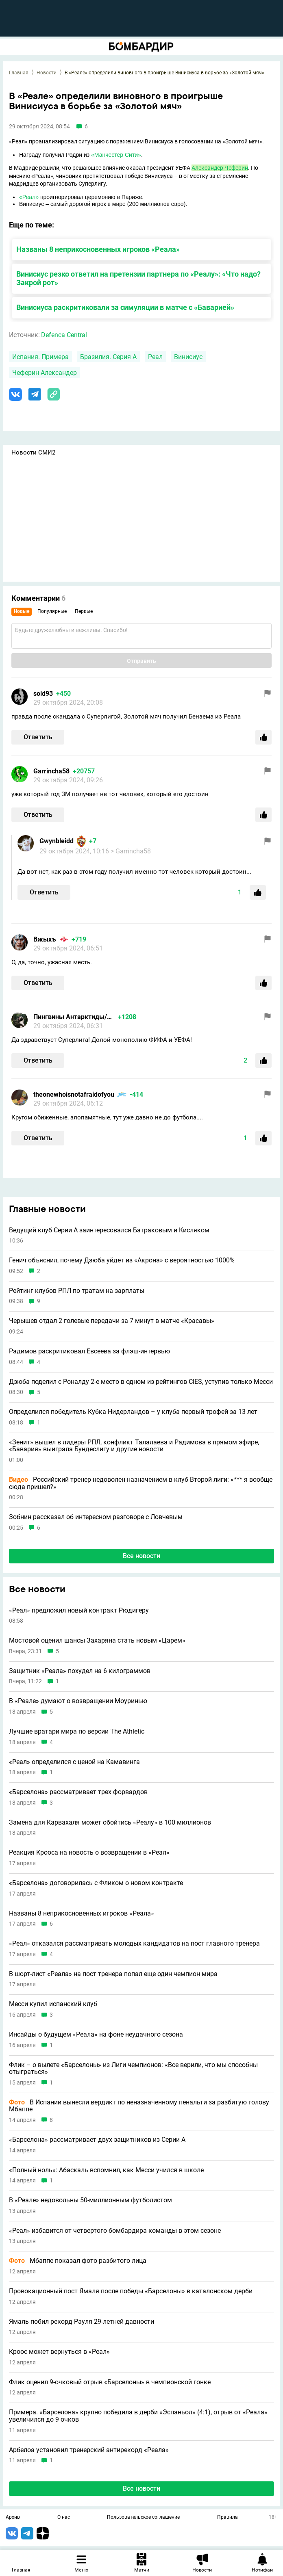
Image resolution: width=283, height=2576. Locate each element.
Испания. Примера (40, 357)
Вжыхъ (44, 939)
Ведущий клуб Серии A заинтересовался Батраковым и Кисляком (109, 1230)
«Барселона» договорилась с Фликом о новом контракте (96, 1883)
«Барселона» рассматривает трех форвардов (78, 1792)
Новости (47, 73)
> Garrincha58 (131, 851)
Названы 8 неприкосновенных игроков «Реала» (98, 249)
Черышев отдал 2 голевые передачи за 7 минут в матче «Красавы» (111, 1321)
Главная (18, 73)
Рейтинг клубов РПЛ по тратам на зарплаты (76, 1290)
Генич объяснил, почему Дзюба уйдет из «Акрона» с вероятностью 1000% (122, 1260)
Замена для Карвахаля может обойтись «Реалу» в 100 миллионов (110, 1822)
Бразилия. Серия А (108, 357)
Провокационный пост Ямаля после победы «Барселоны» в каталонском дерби (131, 2291)
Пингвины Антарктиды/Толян (74, 1017)
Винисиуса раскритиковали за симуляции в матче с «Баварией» (125, 307)
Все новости (141, 1556)
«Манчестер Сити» (116, 155)
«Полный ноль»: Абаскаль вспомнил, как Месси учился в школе (106, 2170)
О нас (63, 2517)
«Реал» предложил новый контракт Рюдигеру (79, 1610)
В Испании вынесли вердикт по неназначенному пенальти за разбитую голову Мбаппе (139, 2106)
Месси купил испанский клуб (53, 2004)
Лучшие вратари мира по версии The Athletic (76, 1731)
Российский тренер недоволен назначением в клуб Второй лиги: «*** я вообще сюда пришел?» (140, 1483)
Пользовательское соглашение (143, 2517)
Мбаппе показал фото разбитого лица (77, 2260)
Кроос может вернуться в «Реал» (59, 2351)
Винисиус (188, 357)
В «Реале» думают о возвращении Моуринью (78, 1701)
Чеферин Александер (44, 373)
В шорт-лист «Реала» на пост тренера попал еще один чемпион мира (113, 1974)
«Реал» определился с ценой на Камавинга (74, 1762)
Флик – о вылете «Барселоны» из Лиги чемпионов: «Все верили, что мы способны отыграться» (133, 2068)
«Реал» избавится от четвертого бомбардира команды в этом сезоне (115, 2230)
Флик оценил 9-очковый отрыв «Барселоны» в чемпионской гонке (110, 2382)
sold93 (43, 693)
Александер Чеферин (220, 168)
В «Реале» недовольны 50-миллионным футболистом (90, 2200)
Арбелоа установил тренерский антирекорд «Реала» (89, 2450)
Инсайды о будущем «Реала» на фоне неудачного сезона (96, 2034)
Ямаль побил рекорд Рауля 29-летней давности (81, 2321)
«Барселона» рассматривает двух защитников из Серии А (97, 2139)
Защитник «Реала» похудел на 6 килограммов (79, 1671)
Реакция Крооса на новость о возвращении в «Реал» (89, 1852)
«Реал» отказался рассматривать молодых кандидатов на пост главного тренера (134, 1943)
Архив (13, 2517)
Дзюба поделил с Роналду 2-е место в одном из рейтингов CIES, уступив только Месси (141, 1381)
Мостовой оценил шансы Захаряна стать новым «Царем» (97, 1640)
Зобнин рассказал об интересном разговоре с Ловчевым (96, 1517)
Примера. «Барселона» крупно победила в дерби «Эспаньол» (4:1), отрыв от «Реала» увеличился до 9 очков (138, 2416)
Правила (227, 2517)
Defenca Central (64, 335)
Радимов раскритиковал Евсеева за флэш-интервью (89, 1351)
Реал (155, 357)
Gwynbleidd (56, 841)
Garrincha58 (51, 771)
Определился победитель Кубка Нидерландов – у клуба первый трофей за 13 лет (133, 1412)
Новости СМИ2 (33, 452)
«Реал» (29, 197)
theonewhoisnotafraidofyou (73, 1094)
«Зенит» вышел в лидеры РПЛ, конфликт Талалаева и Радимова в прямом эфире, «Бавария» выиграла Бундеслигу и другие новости (134, 1446)
